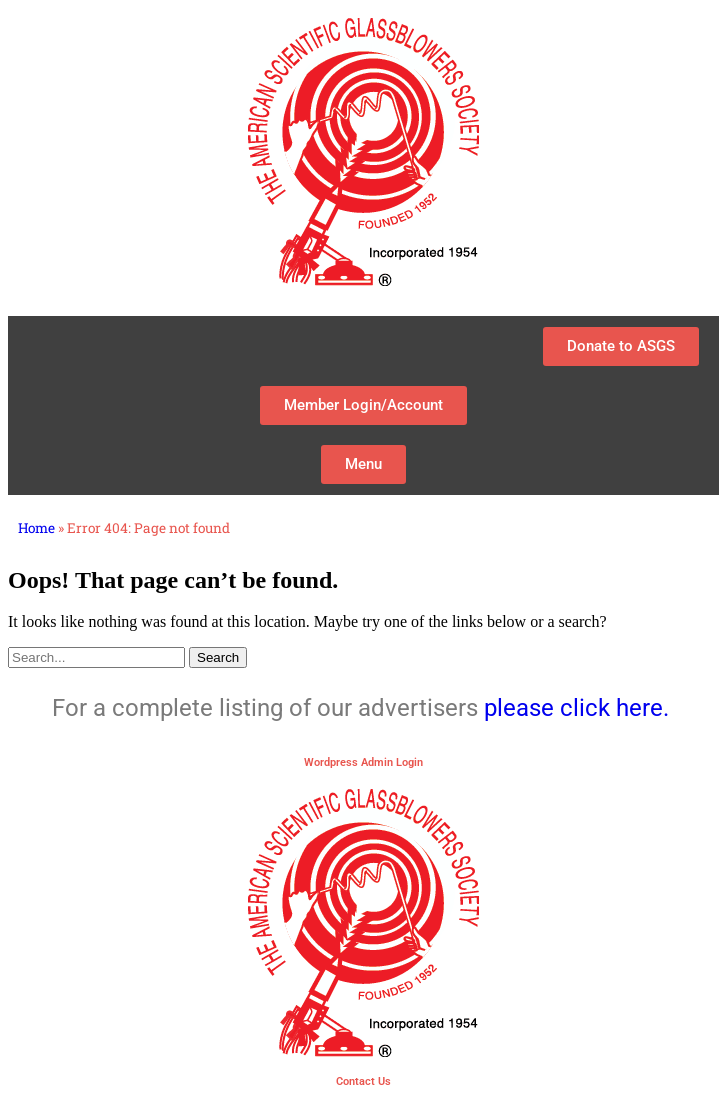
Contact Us (363, 1081)
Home (36, 528)
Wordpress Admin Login (363, 762)
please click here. (579, 708)
